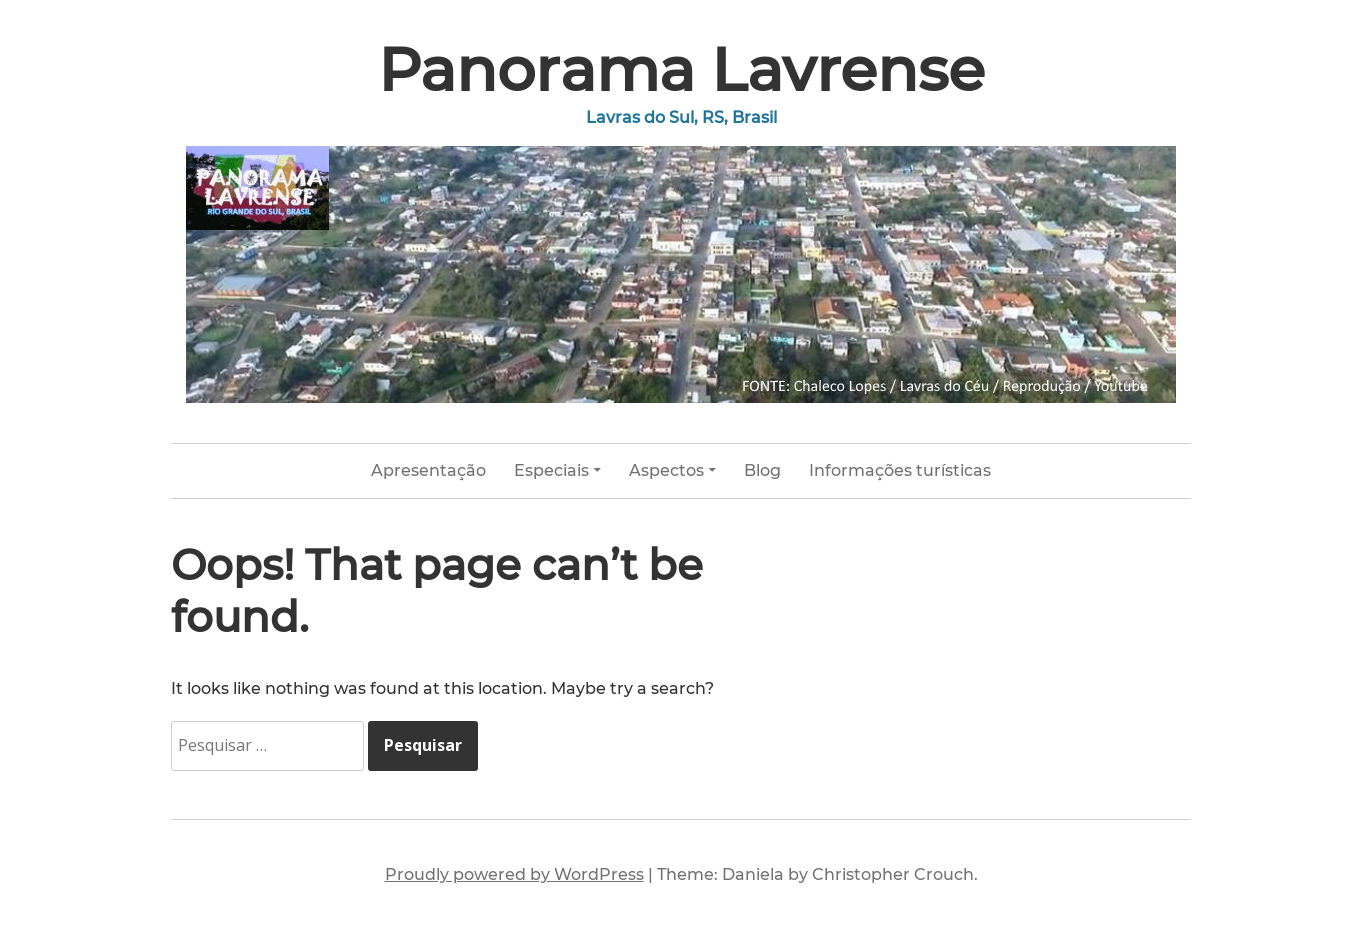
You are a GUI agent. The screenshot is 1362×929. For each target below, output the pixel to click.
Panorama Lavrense (681, 69)
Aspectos (666, 470)
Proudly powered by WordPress (514, 874)
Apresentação (428, 470)
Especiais (551, 470)
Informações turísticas (900, 470)
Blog (762, 470)
